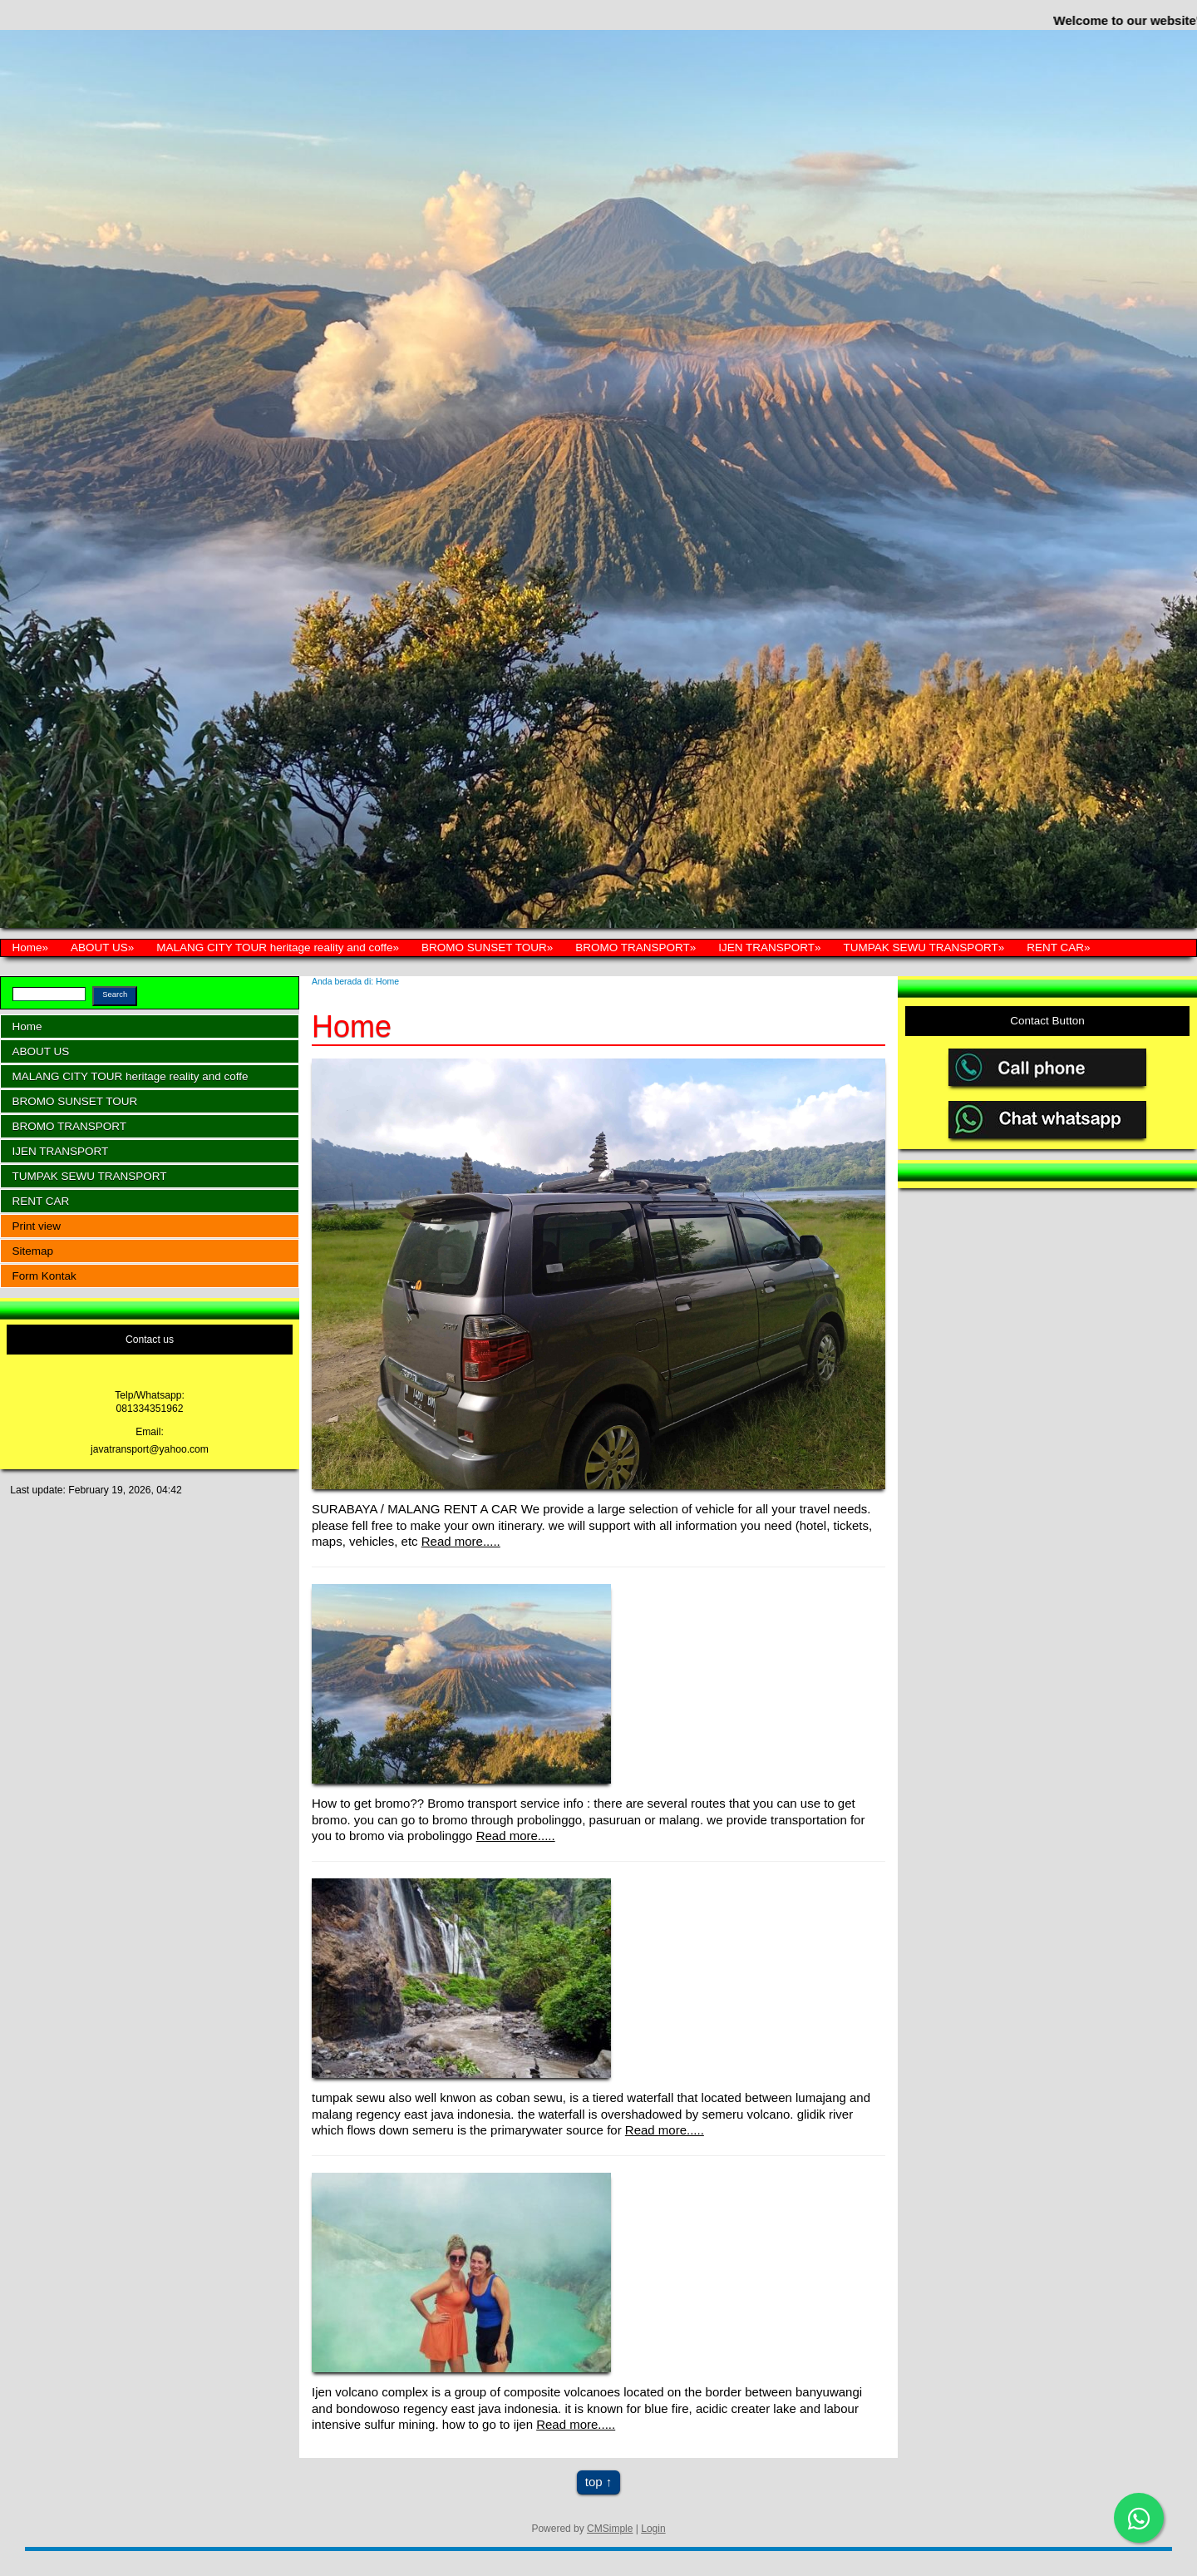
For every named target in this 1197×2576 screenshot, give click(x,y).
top (594, 2482)
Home (27, 947)
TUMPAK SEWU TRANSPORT (921, 947)
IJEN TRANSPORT (766, 947)
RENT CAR (1055, 947)
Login (653, 2528)
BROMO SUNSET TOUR (484, 947)
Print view (37, 1226)
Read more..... (460, 1541)
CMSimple (610, 2528)
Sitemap (33, 1251)
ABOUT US (99, 947)
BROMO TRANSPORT (632, 947)
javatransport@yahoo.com (150, 1449)
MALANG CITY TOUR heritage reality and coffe (274, 947)
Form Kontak (44, 1276)
